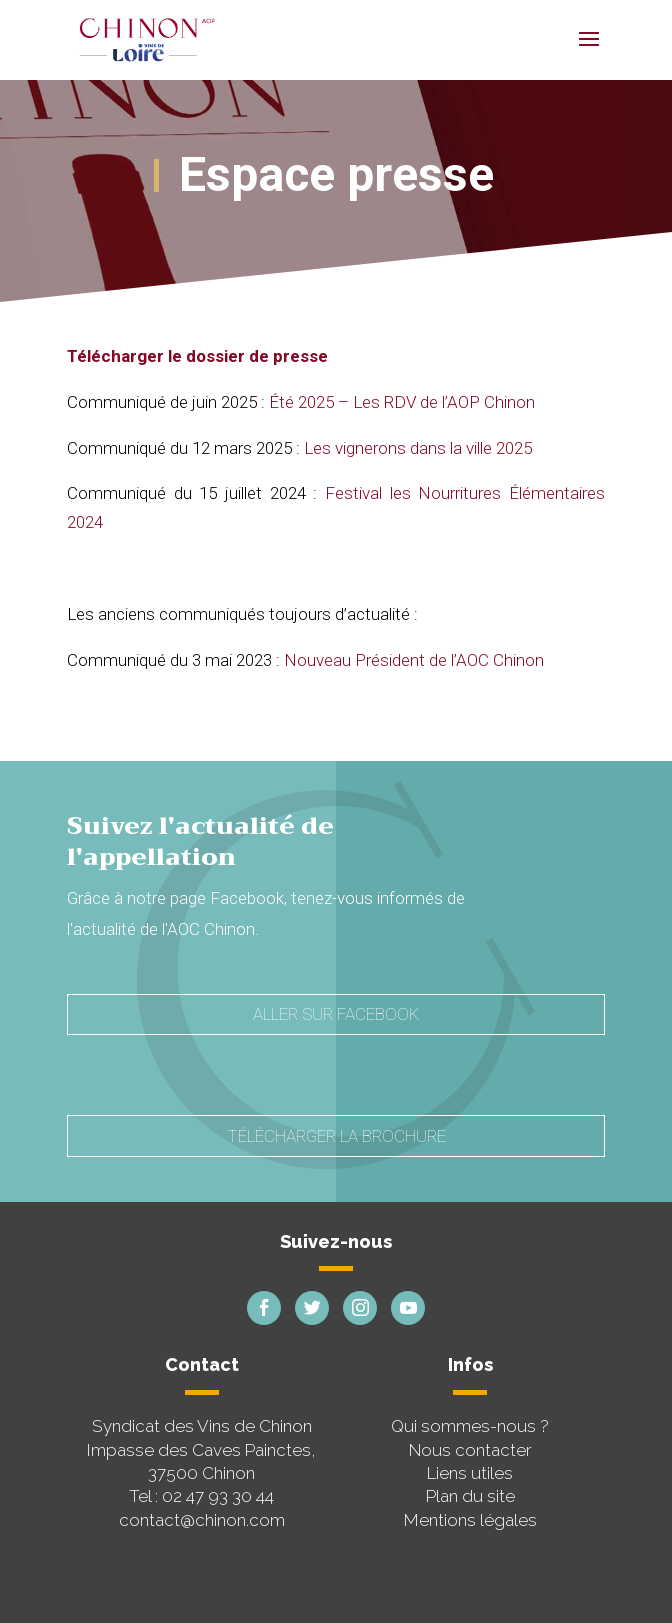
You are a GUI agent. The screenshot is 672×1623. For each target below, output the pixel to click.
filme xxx (192, 706)
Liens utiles (470, 1473)
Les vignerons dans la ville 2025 (418, 448)
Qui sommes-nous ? (470, 1426)
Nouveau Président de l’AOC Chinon (414, 660)
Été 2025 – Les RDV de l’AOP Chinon (402, 402)
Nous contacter (470, 1450)
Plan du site (470, 1496)
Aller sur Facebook (336, 1014)
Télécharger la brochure (336, 1136)
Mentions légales (470, 1520)
